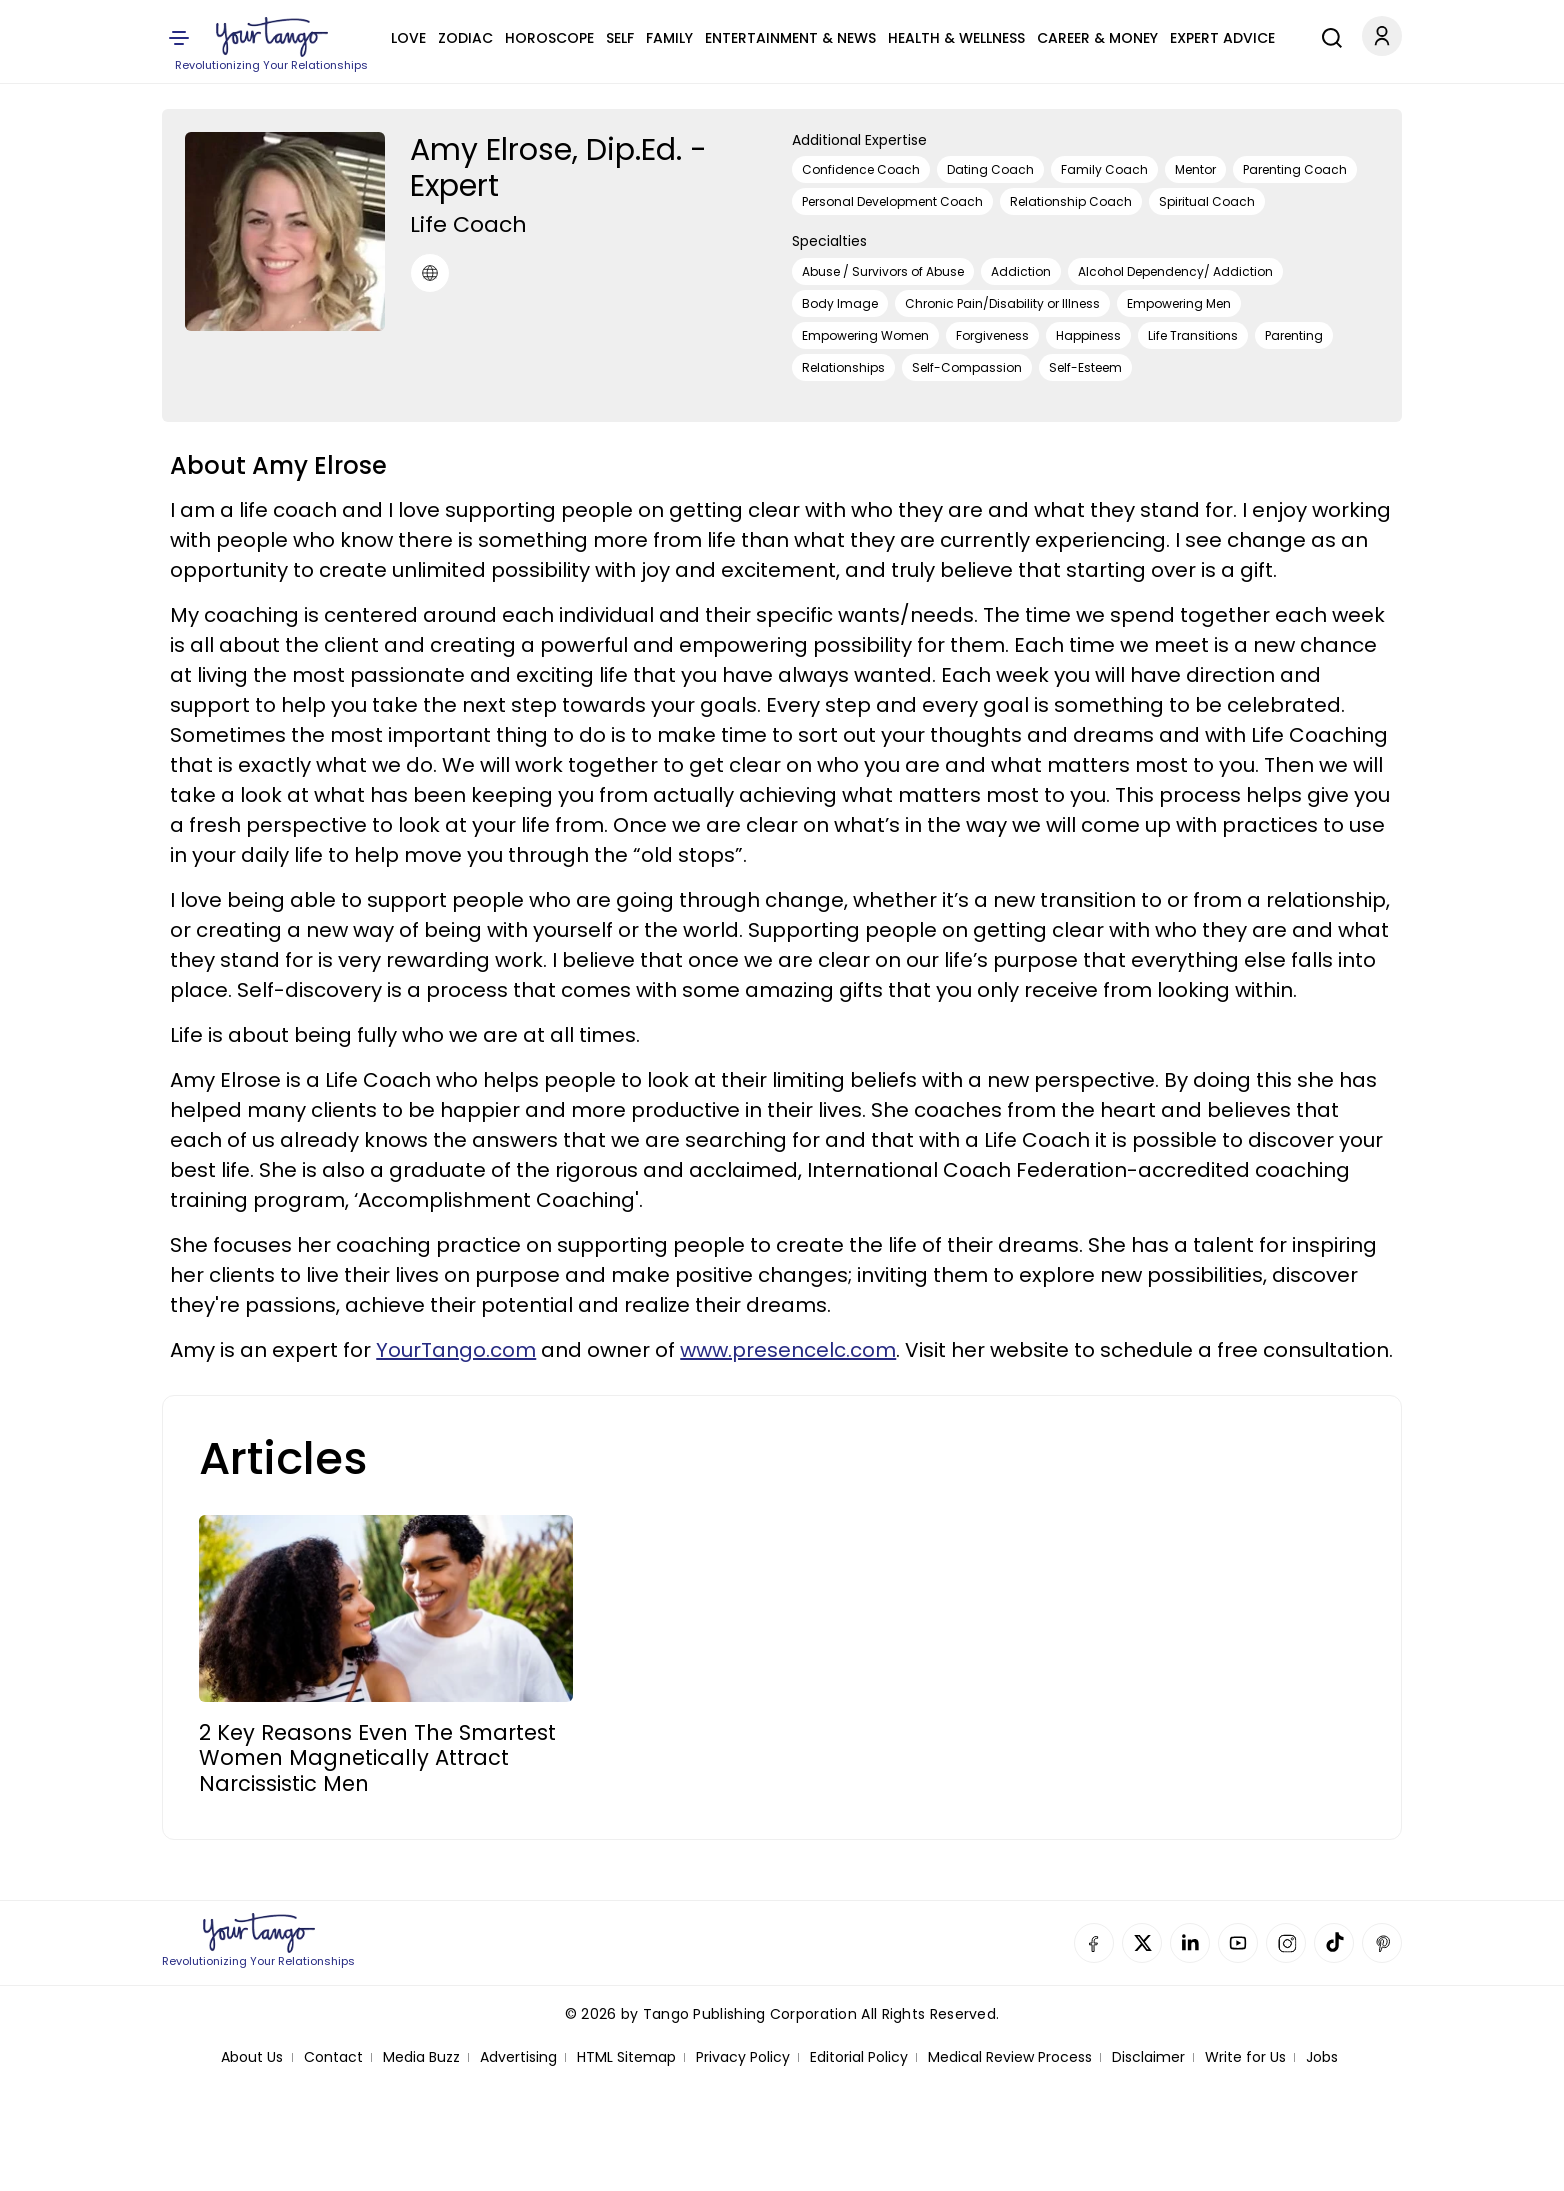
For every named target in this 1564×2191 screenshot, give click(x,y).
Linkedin (1190, 1943)
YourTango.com (456, 1350)
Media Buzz (421, 2057)
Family (669, 38)
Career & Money (1097, 38)
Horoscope (549, 38)
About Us (252, 2057)
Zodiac (465, 38)
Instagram (1286, 1943)
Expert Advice (1222, 38)
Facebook (1094, 1943)
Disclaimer (1148, 2057)
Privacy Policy (743, 2057)
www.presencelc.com (788, 1350)
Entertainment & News (790, 38)
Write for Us (1245, 2057)
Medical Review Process (1010, 2057)
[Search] (1327, 35)
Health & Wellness (956, 38)
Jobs (1322, 2057)
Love (408, 38)
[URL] (430, 273)
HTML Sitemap (626, 2057)
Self (620, 38)
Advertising (518, 2057)
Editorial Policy (859, 2057)
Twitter (1142, 1943)
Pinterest (1382, 1943)
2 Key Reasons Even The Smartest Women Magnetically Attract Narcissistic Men (377, 1758)
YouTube (1238, 1943)
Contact (333, 2057)
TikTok (1334, 1943)
